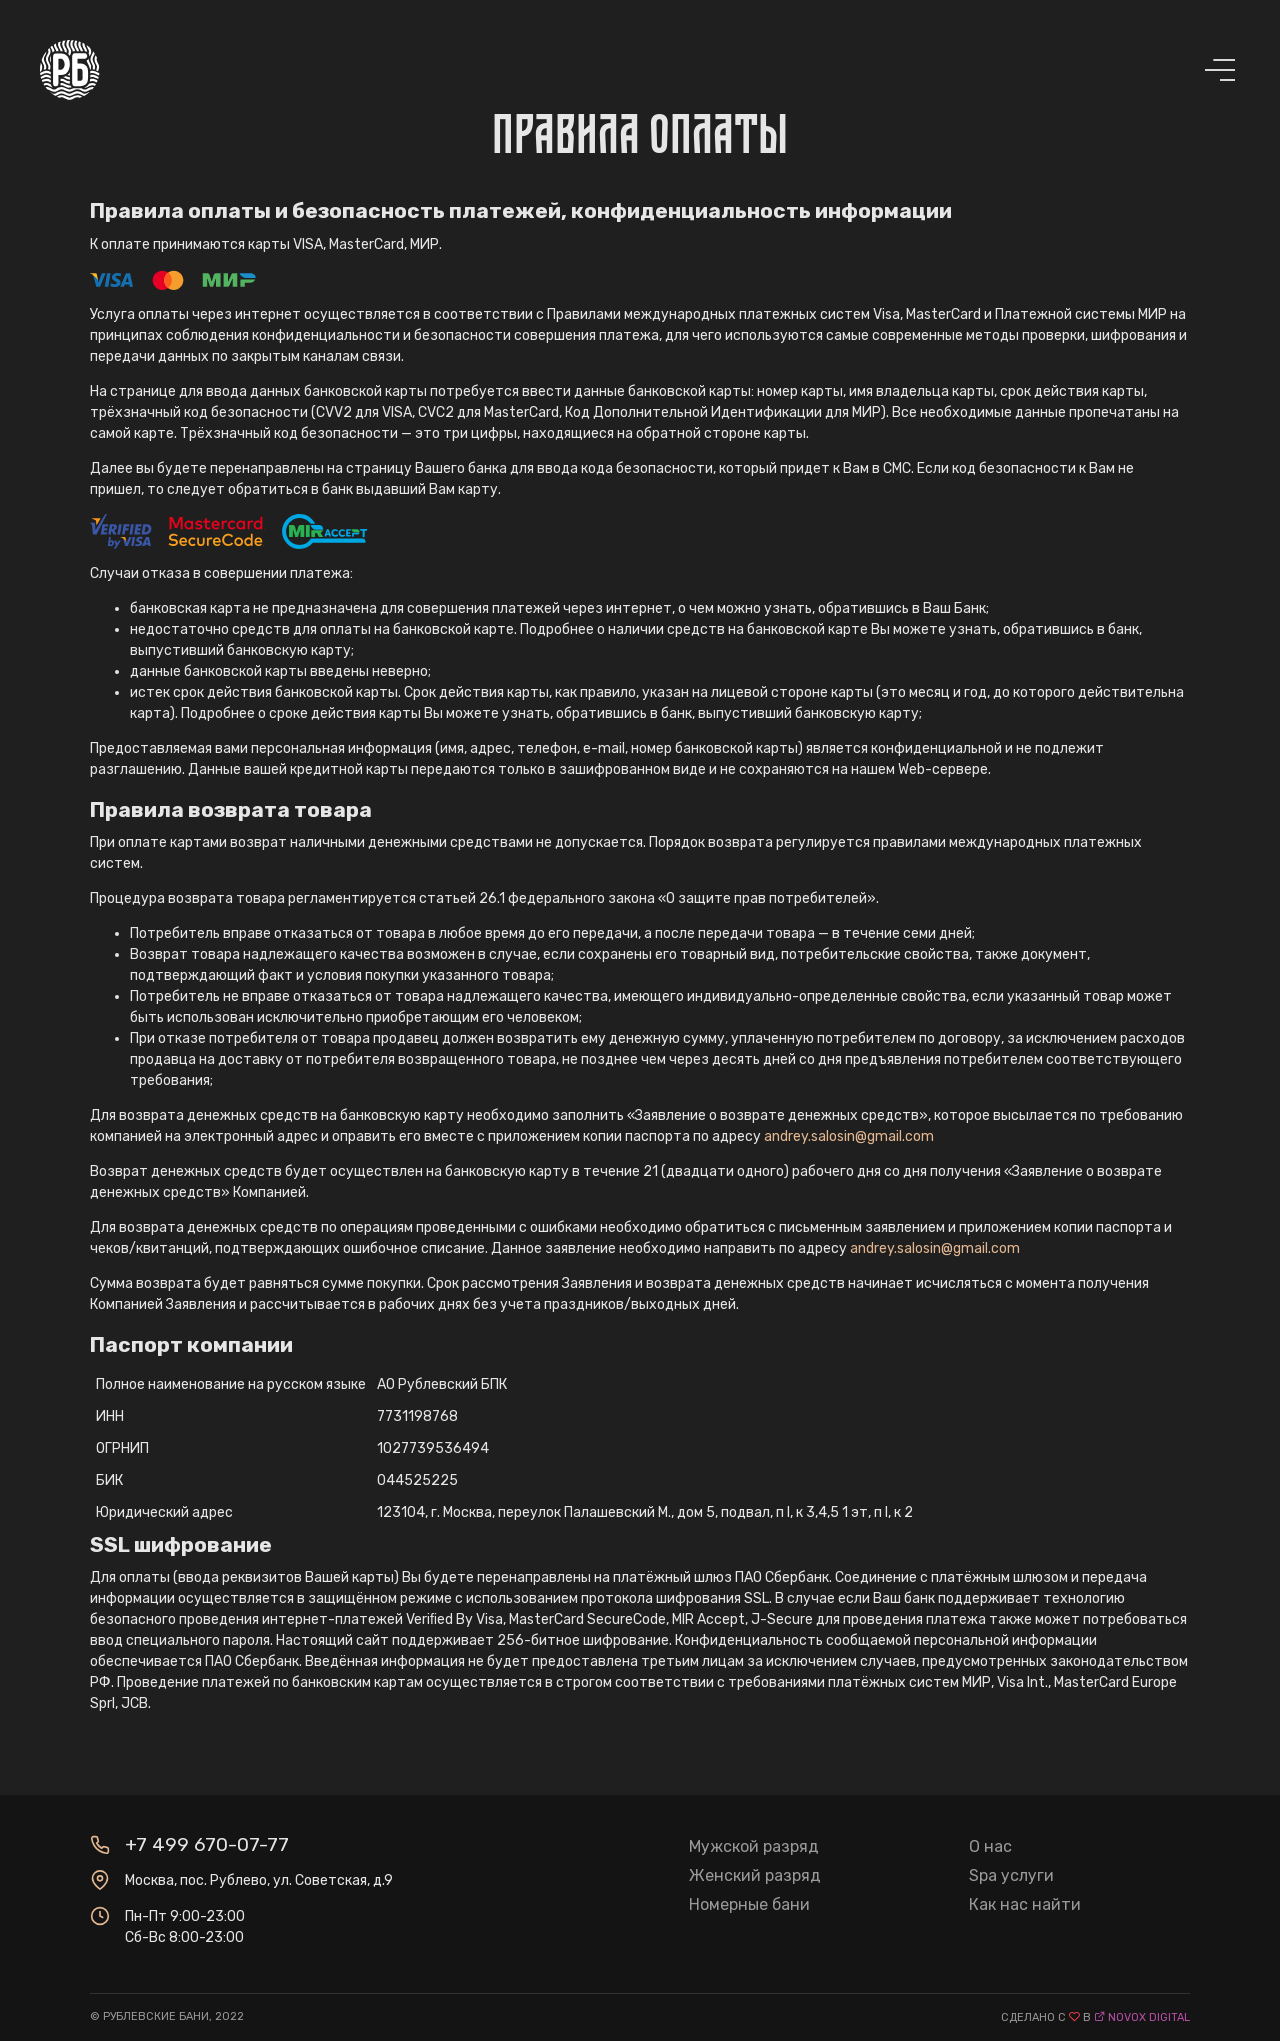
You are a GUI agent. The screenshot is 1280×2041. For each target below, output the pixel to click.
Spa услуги (1011, 1875)
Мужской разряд (754, 1846)
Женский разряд (755, 1875)
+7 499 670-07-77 (207, 1844)
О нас (990, 1846)
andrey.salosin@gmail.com (849, 1136)
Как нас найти (1025, 1904)
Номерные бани (749, 1904)
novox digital (1149, 2017)
